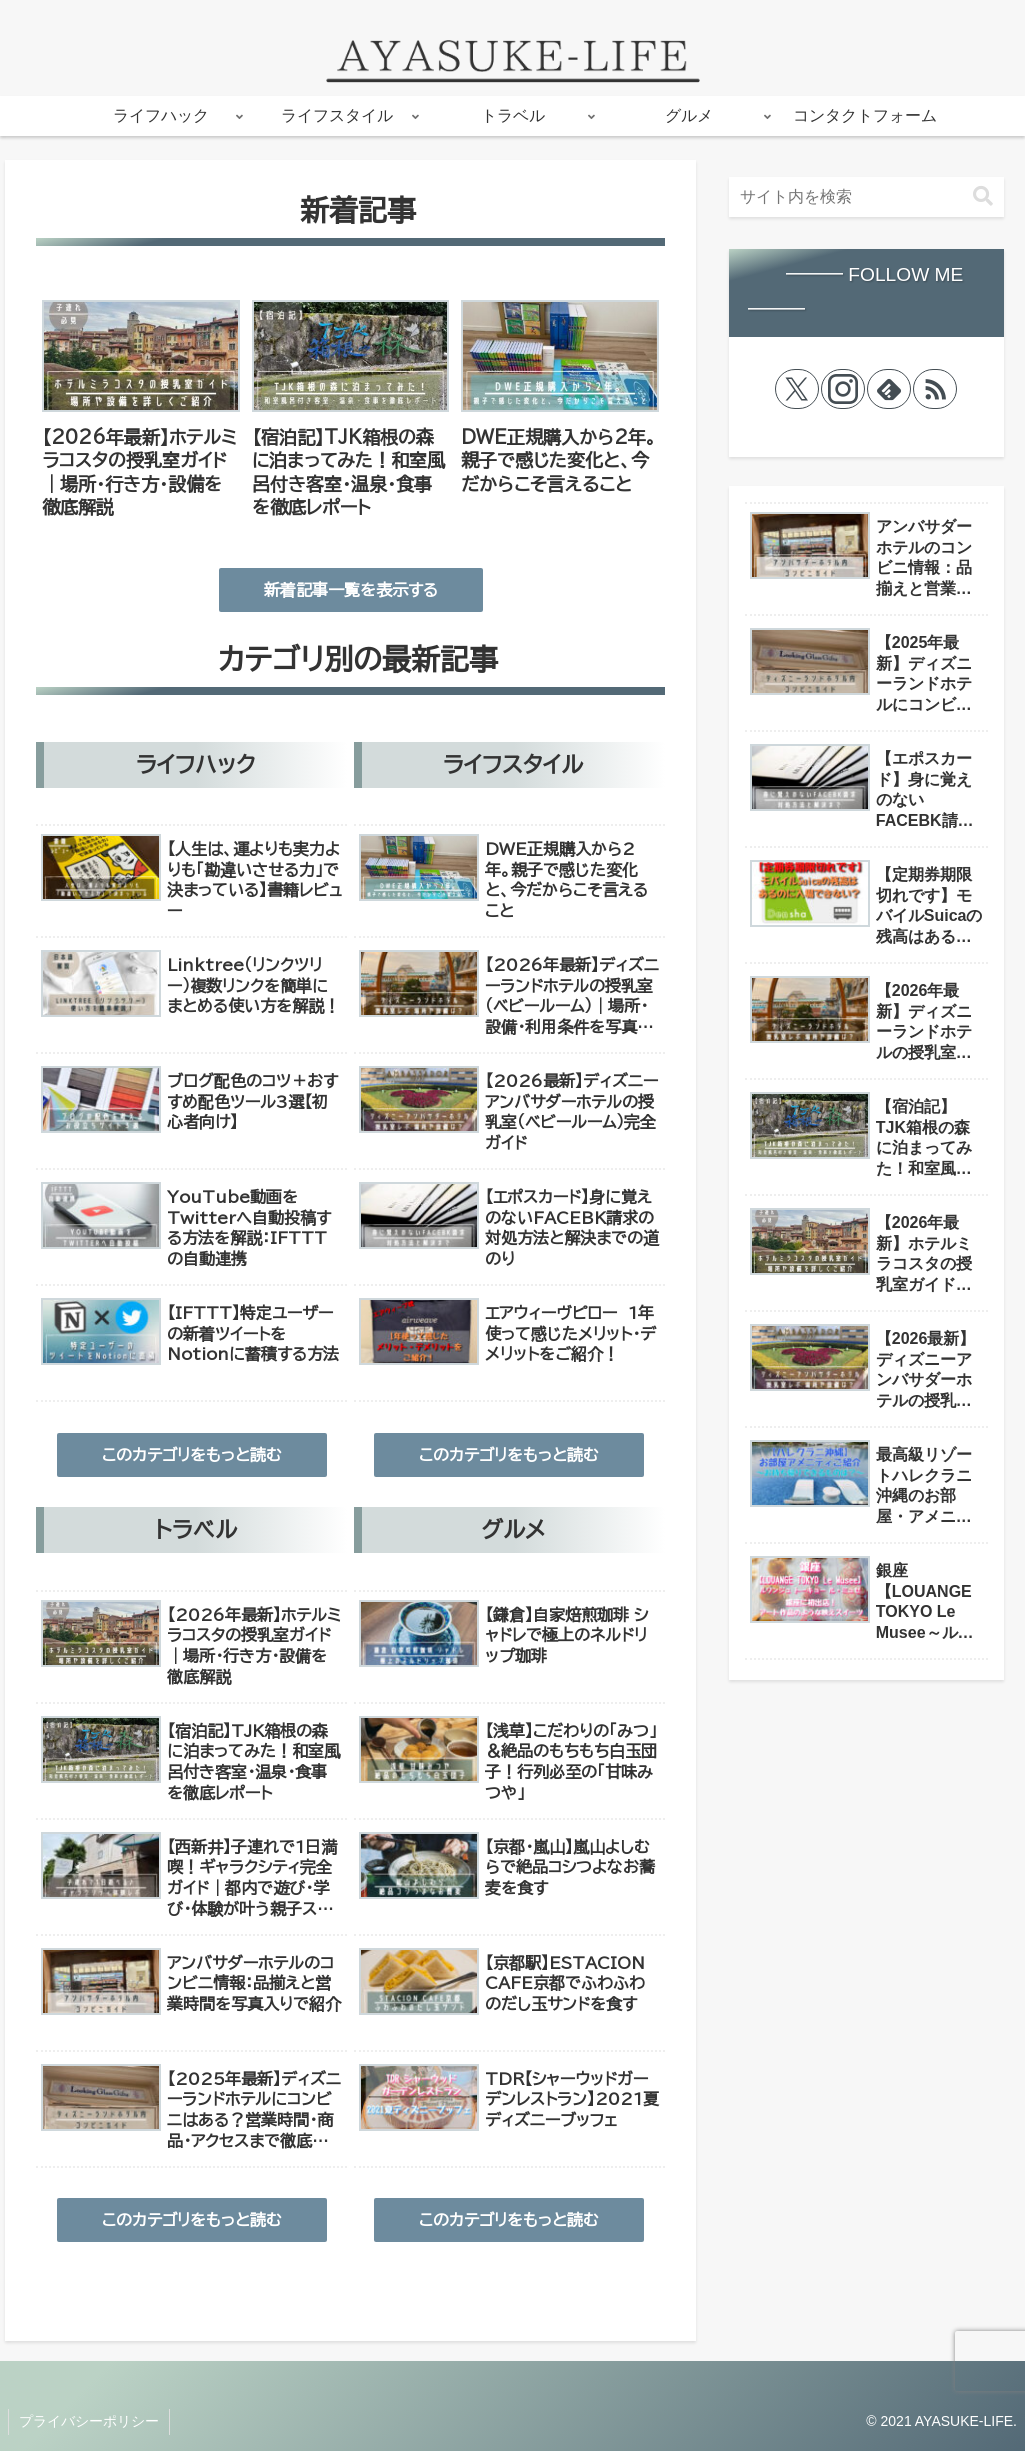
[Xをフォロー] (797, 389)
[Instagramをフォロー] (843, 389)
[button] (983, 196)
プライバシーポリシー (89, 2421)
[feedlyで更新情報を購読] (889, 389)
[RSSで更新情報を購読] (935, 389)
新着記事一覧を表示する (351, 590)
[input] (866, 197)
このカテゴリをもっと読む (192, 1455)
